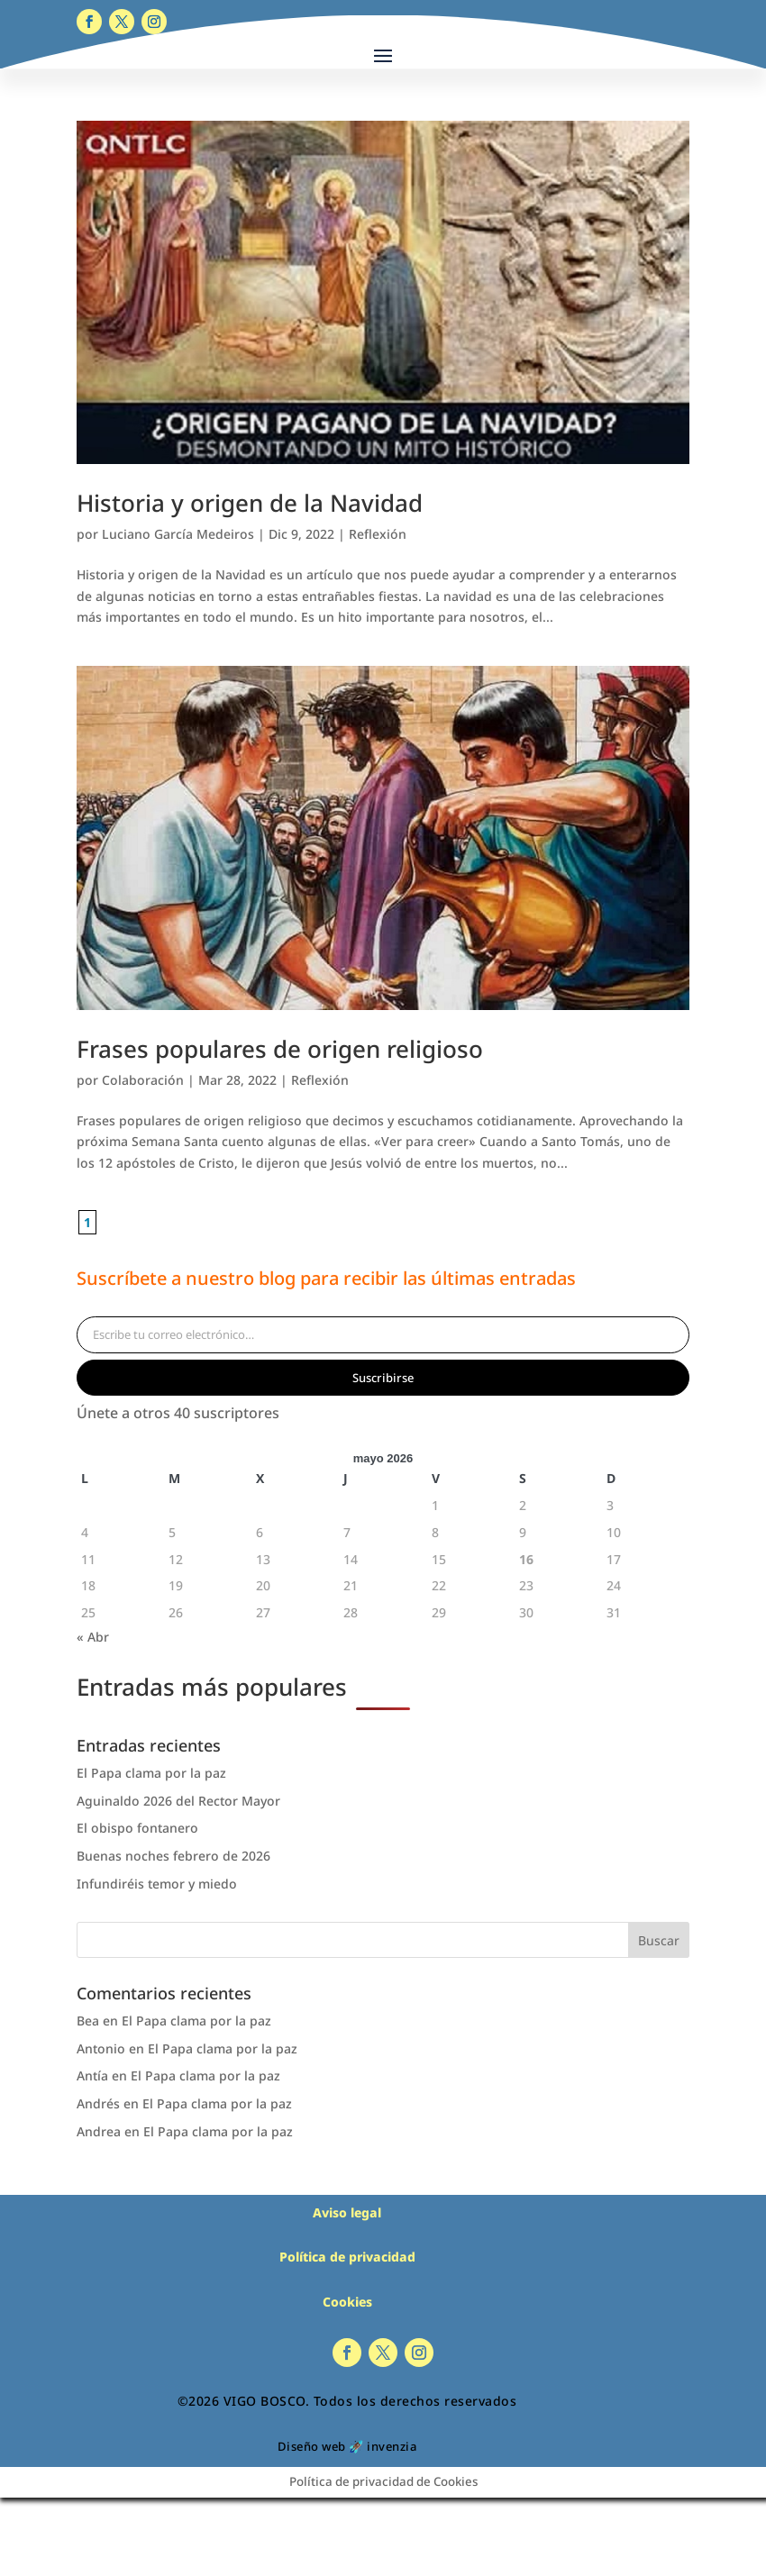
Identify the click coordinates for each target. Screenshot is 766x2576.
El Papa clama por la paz (151, 1772)
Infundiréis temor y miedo (157, 1883)
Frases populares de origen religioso (280, 1049)
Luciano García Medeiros (178, 533)
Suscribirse (383, 1378)
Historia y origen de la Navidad (250, 503)
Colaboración (143, 1079)
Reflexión (377, 533)
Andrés (98, 2103)
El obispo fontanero (137, 1827)
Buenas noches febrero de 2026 (173, 1855)
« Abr (93, 1636)
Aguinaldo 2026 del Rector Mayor (178, 1800)
